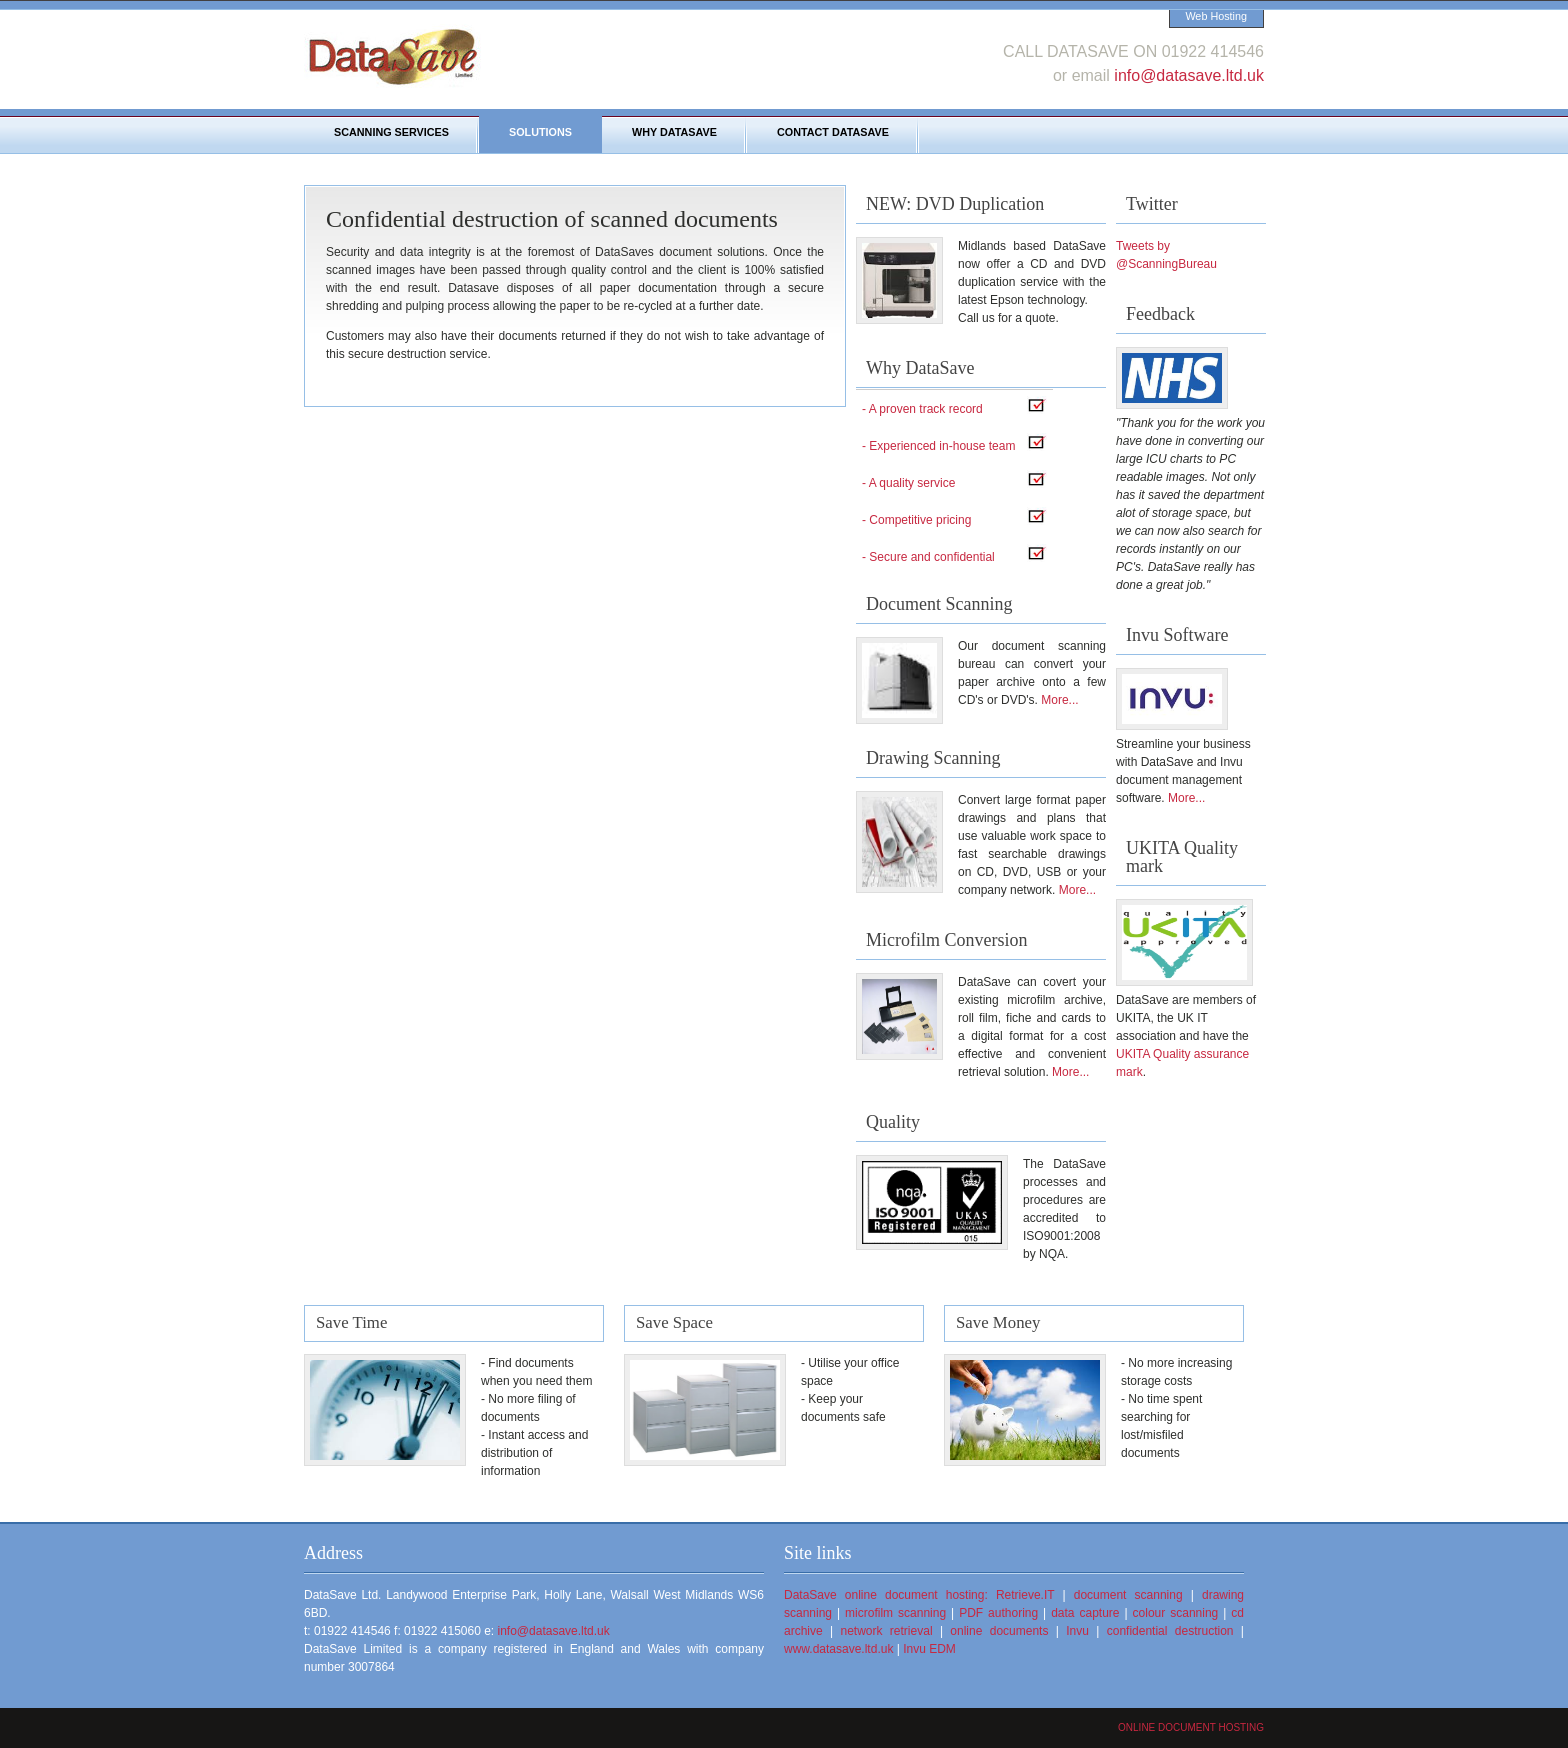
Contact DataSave (833, 132)
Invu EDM (929, 1649)
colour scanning (1176, 1613)
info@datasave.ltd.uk (1189, 75)
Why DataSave (674, 132)
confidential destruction (1170, 1631)
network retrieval (887, 1631)
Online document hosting (1191, 1727)
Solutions (540, 132)
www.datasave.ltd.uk (838, 1649)
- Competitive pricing (916, 520)
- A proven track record (922, 409)
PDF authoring (998, 1613)
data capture (1085, 1613)
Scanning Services (391, 132)
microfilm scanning (895, 1613)
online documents (999, 1631)
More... (1059, 700)
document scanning (1128, 1595)
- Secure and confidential (928, 557)
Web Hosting (1216, 16)
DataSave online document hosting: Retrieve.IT (919, 1595)
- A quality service (908, 483)
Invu (1077, 1631)
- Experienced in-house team (938, 446)
